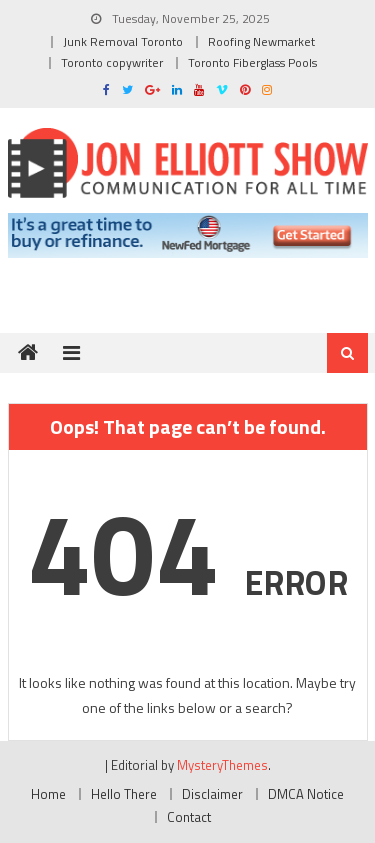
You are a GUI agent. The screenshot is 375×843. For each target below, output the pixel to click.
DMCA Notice (306, 794)
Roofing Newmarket (261, 41)
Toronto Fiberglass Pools (252, 62)
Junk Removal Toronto (123, 41)
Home (48, 794)
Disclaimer (212, 794)
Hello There (124, 794)
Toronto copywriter (112, 62)
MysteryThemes (222, 765)
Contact (189, 817)
